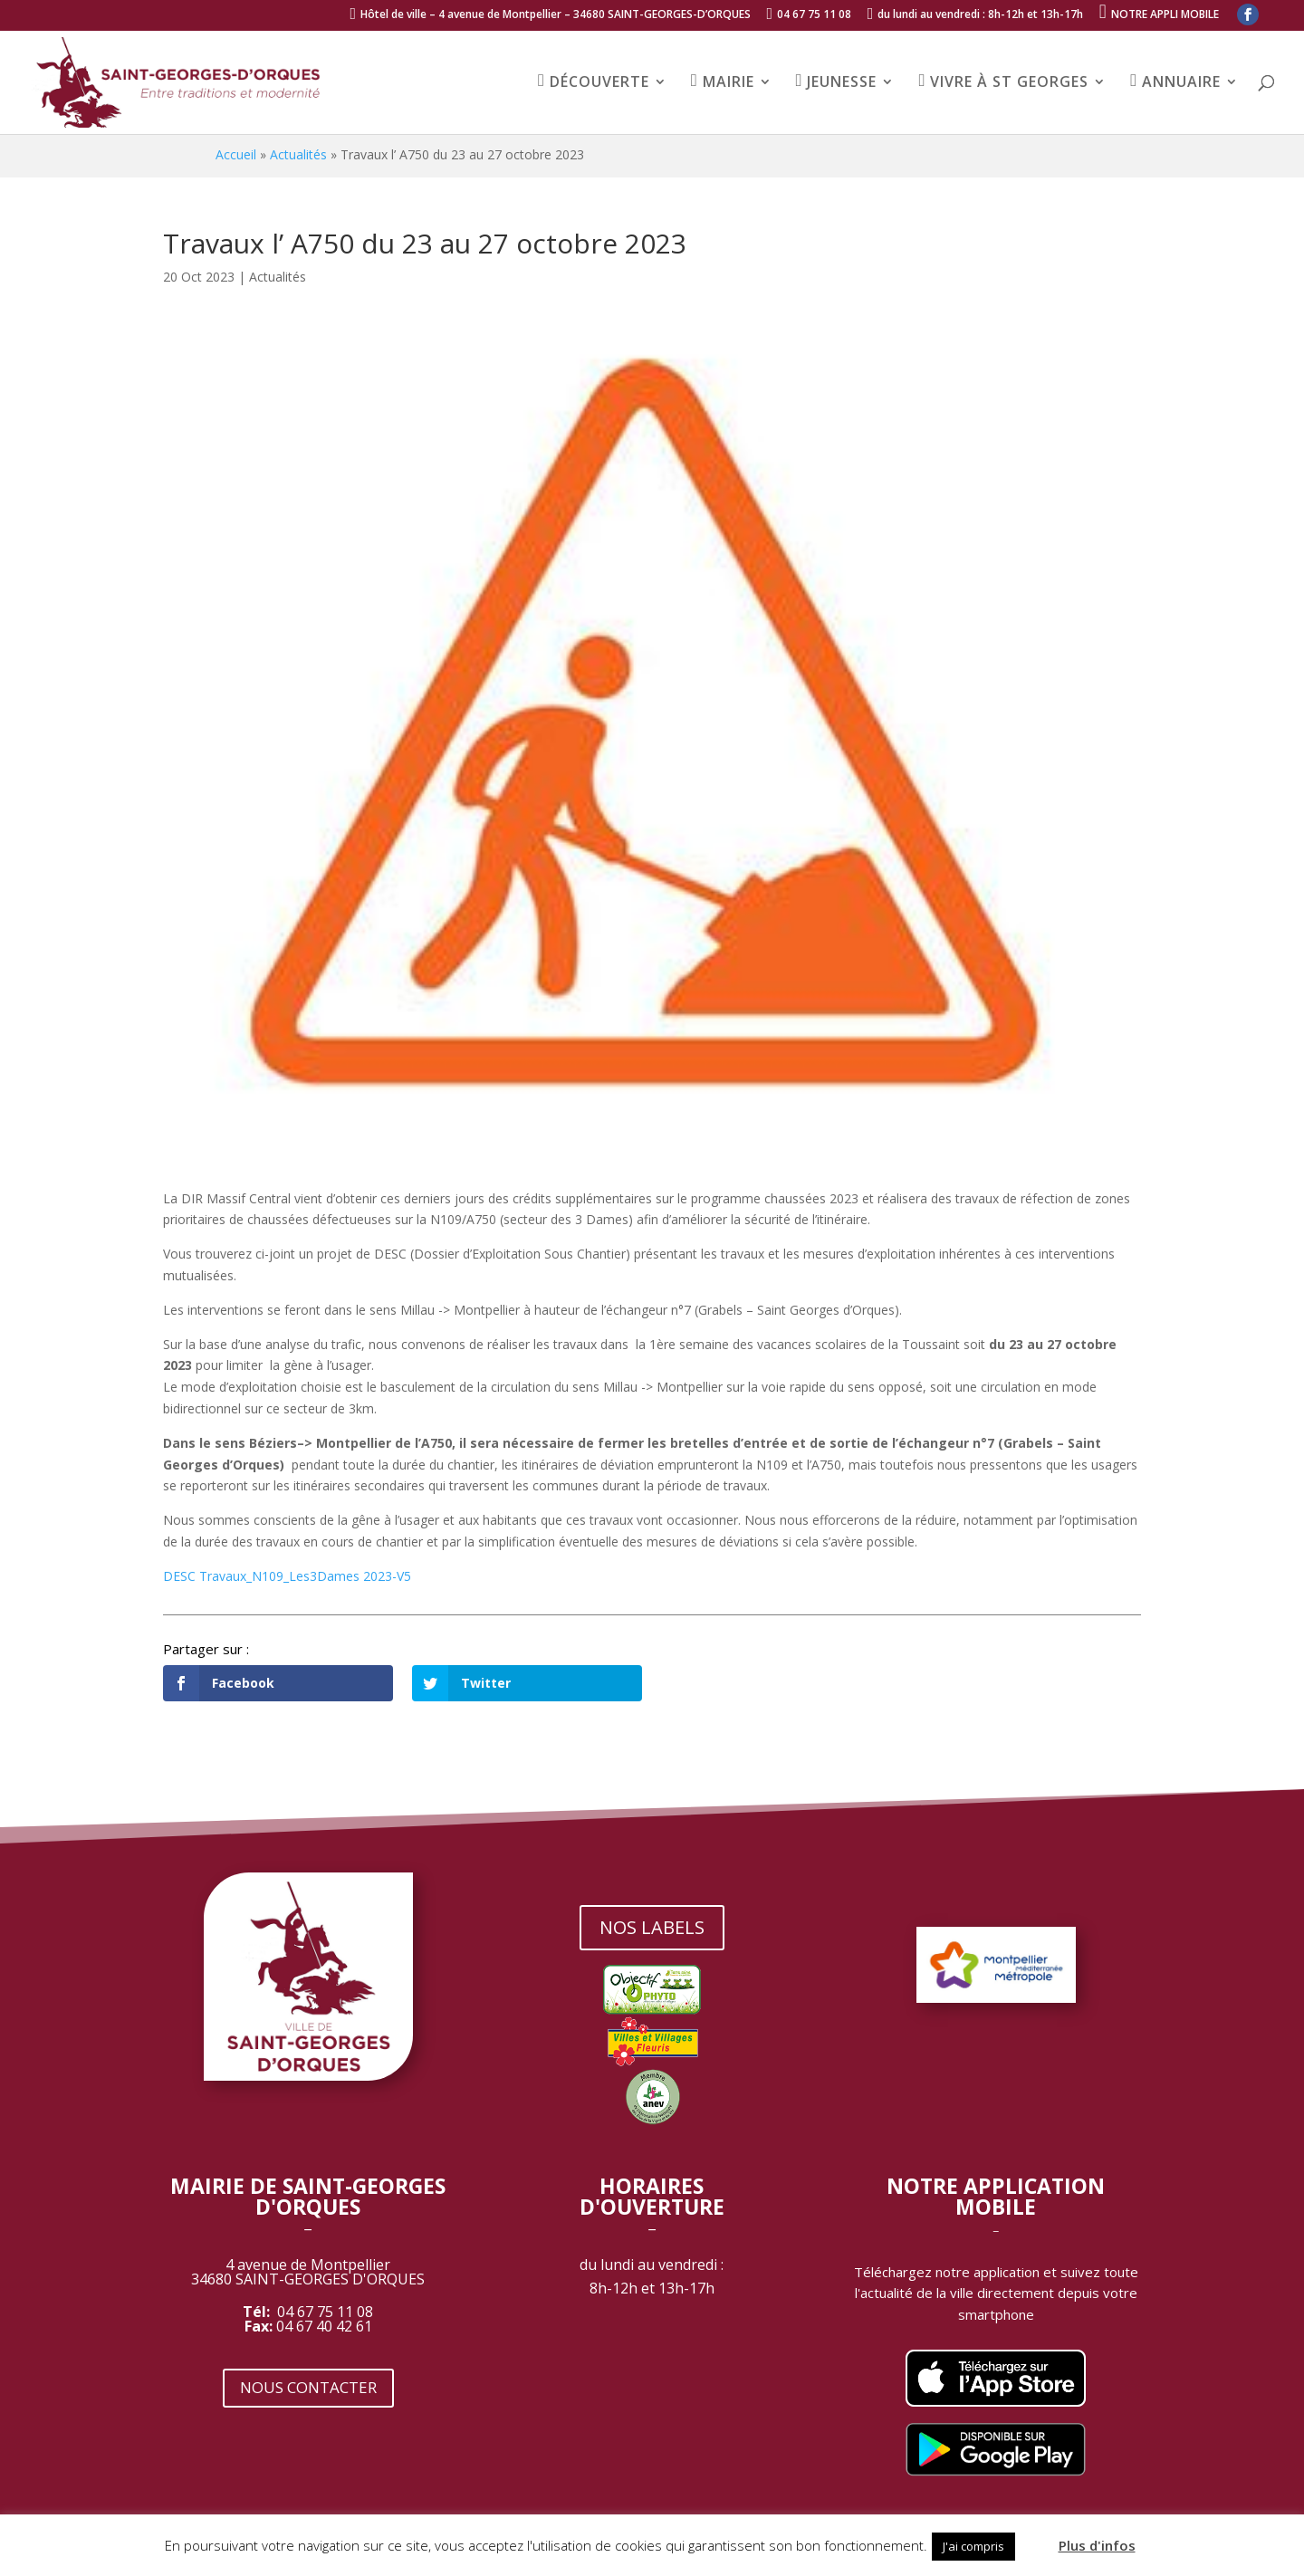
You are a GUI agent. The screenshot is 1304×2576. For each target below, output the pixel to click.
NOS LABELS (652, 1927)
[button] (1035, 2538)
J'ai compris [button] (973, 2546)
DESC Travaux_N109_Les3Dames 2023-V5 (287, 1576)
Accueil (236, 154)
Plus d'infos (1097, 2545)
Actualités (298, 154)
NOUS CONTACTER (308, 2387)
